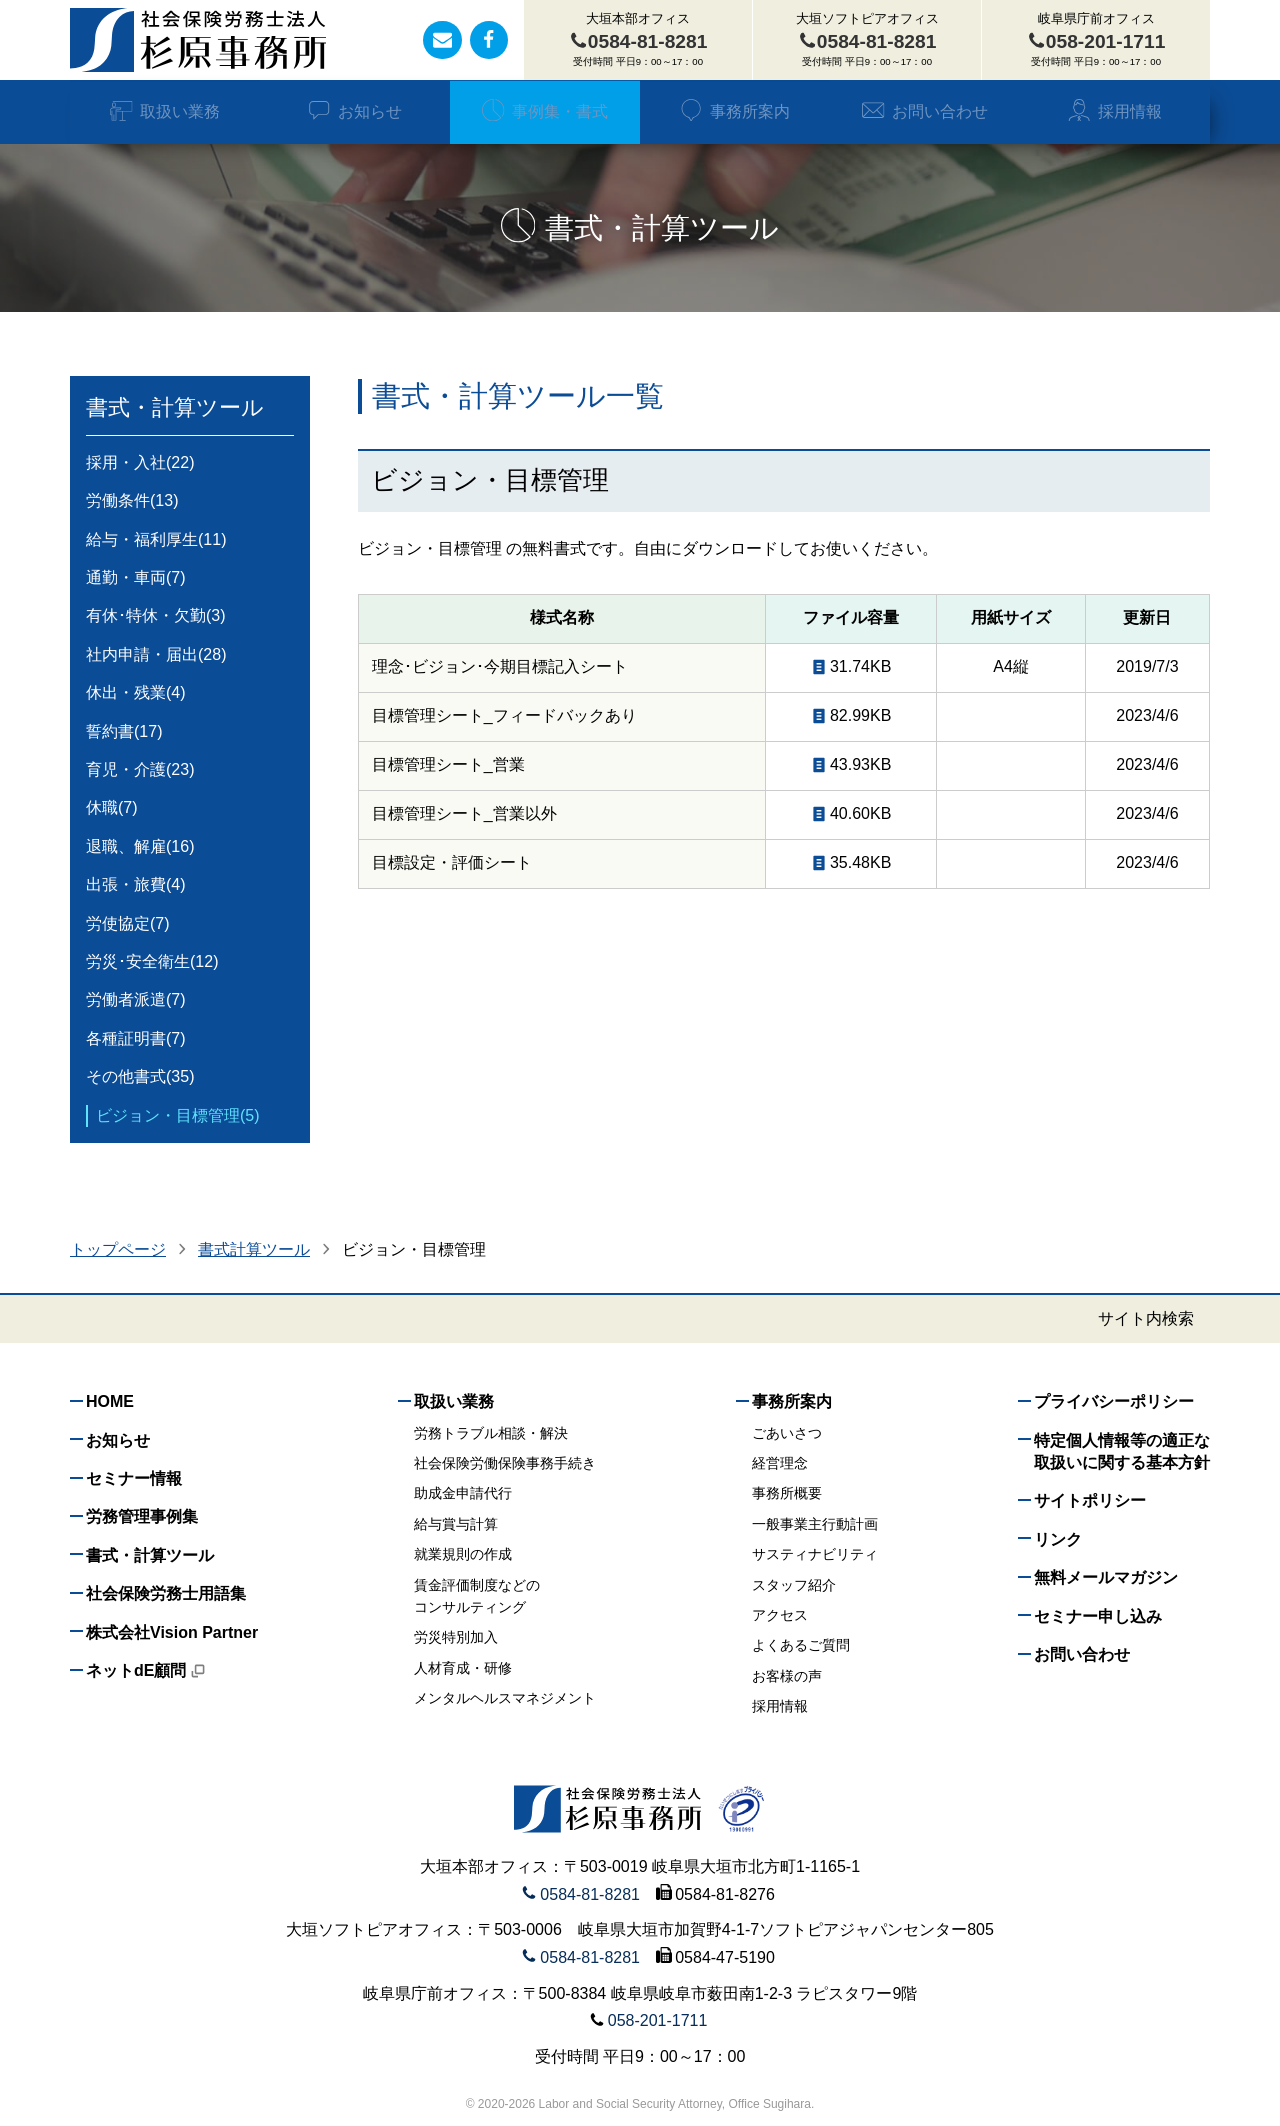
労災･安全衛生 (152, 962)
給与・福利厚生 (156, 540)
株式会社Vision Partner (172, 1632)
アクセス (780, 1615)
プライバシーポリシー (1114, 1401)
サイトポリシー (1090, 1500)
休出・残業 (136, 693)
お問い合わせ (924, 112)
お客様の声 (787, 1676)
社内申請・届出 (156, 655)
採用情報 (1114, 112)
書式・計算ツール (175, 407)
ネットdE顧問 (146, 1670)
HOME (110, 1401)
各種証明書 (136, 1039)
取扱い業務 (164, 112)
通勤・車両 (136, 578)
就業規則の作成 (463, 1554)
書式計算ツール (254, 1249)
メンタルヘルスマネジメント (505, 1698)
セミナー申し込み (1098, 1616)
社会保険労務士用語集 (166, 1593)
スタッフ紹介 (794, 1585)
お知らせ (354, 112)
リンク (1058, 1539)
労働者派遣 (136, 1000)
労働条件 (132, 501)
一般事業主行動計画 (815, 1524)
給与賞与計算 (456, 1524)
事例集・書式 (544, 112)
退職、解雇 (140, 847)
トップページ (118, 1249)
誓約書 (124, 732)
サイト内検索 (1146, 1319)
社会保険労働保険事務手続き (505, 1463)
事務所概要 (787, 1493)
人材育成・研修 (463, 1668)
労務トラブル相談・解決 (491, 1433)
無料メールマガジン (1106, 1577)
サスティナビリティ (815, 1554)
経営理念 (780, 1463)
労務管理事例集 (142, 1516)
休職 (112, 808)
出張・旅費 (136, 885)
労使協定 (128, 924)
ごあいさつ (787, 1433)
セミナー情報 (134, 1478)
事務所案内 (734, 112)
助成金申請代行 (463, 1493)
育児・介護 (140, 770)
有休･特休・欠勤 (156, 616)
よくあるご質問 (801, 1645)
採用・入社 (140, 463)
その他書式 (140, 1077)
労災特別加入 (456, 1637)
